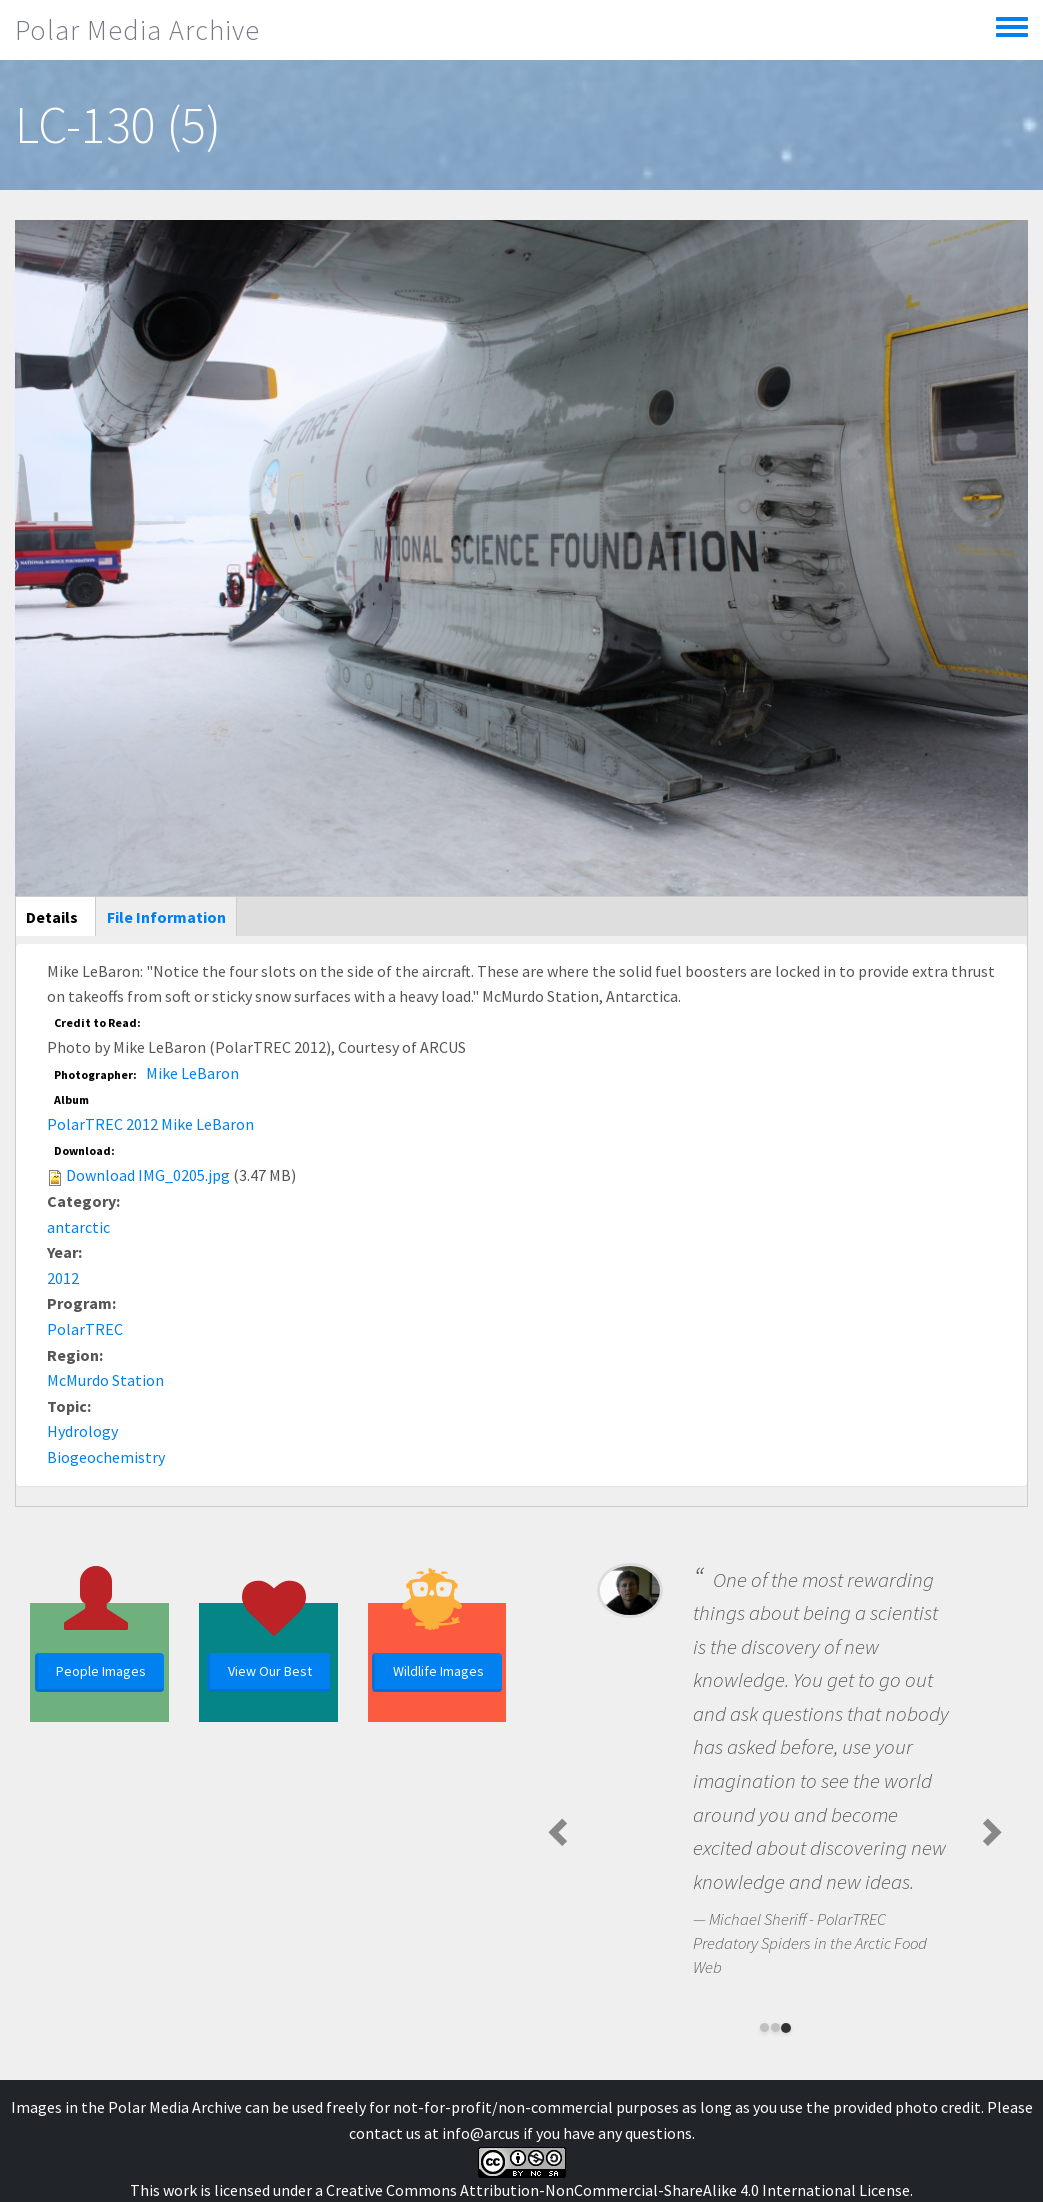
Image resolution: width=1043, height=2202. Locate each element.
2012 (63, 1278)
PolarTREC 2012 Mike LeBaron (150, 1124)
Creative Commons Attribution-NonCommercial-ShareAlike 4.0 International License (618, 2190)
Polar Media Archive (137, 30)
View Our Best (270, 1671)
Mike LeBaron (192, 1073)
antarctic (78, 1227)
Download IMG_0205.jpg (148, 1175)
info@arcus (481, 2133)
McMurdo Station (105, 1380)
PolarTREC (85, 1329)
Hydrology (82, 1431)
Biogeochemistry (106, 1457)
